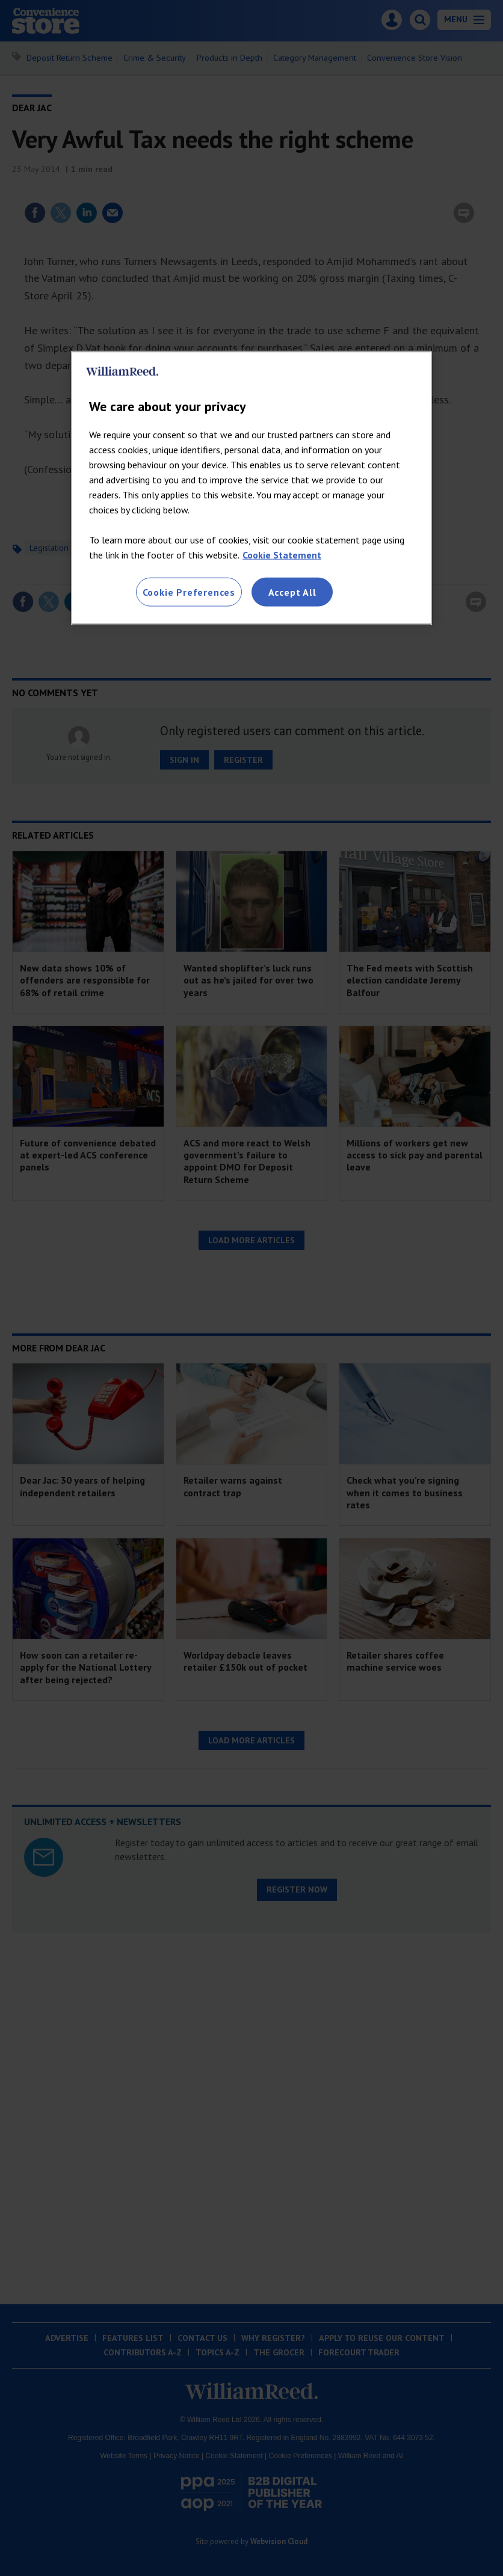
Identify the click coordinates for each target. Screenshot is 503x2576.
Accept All (292, 592)
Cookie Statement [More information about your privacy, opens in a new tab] (281, 554)
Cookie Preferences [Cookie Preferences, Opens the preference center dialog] (189, 592)
